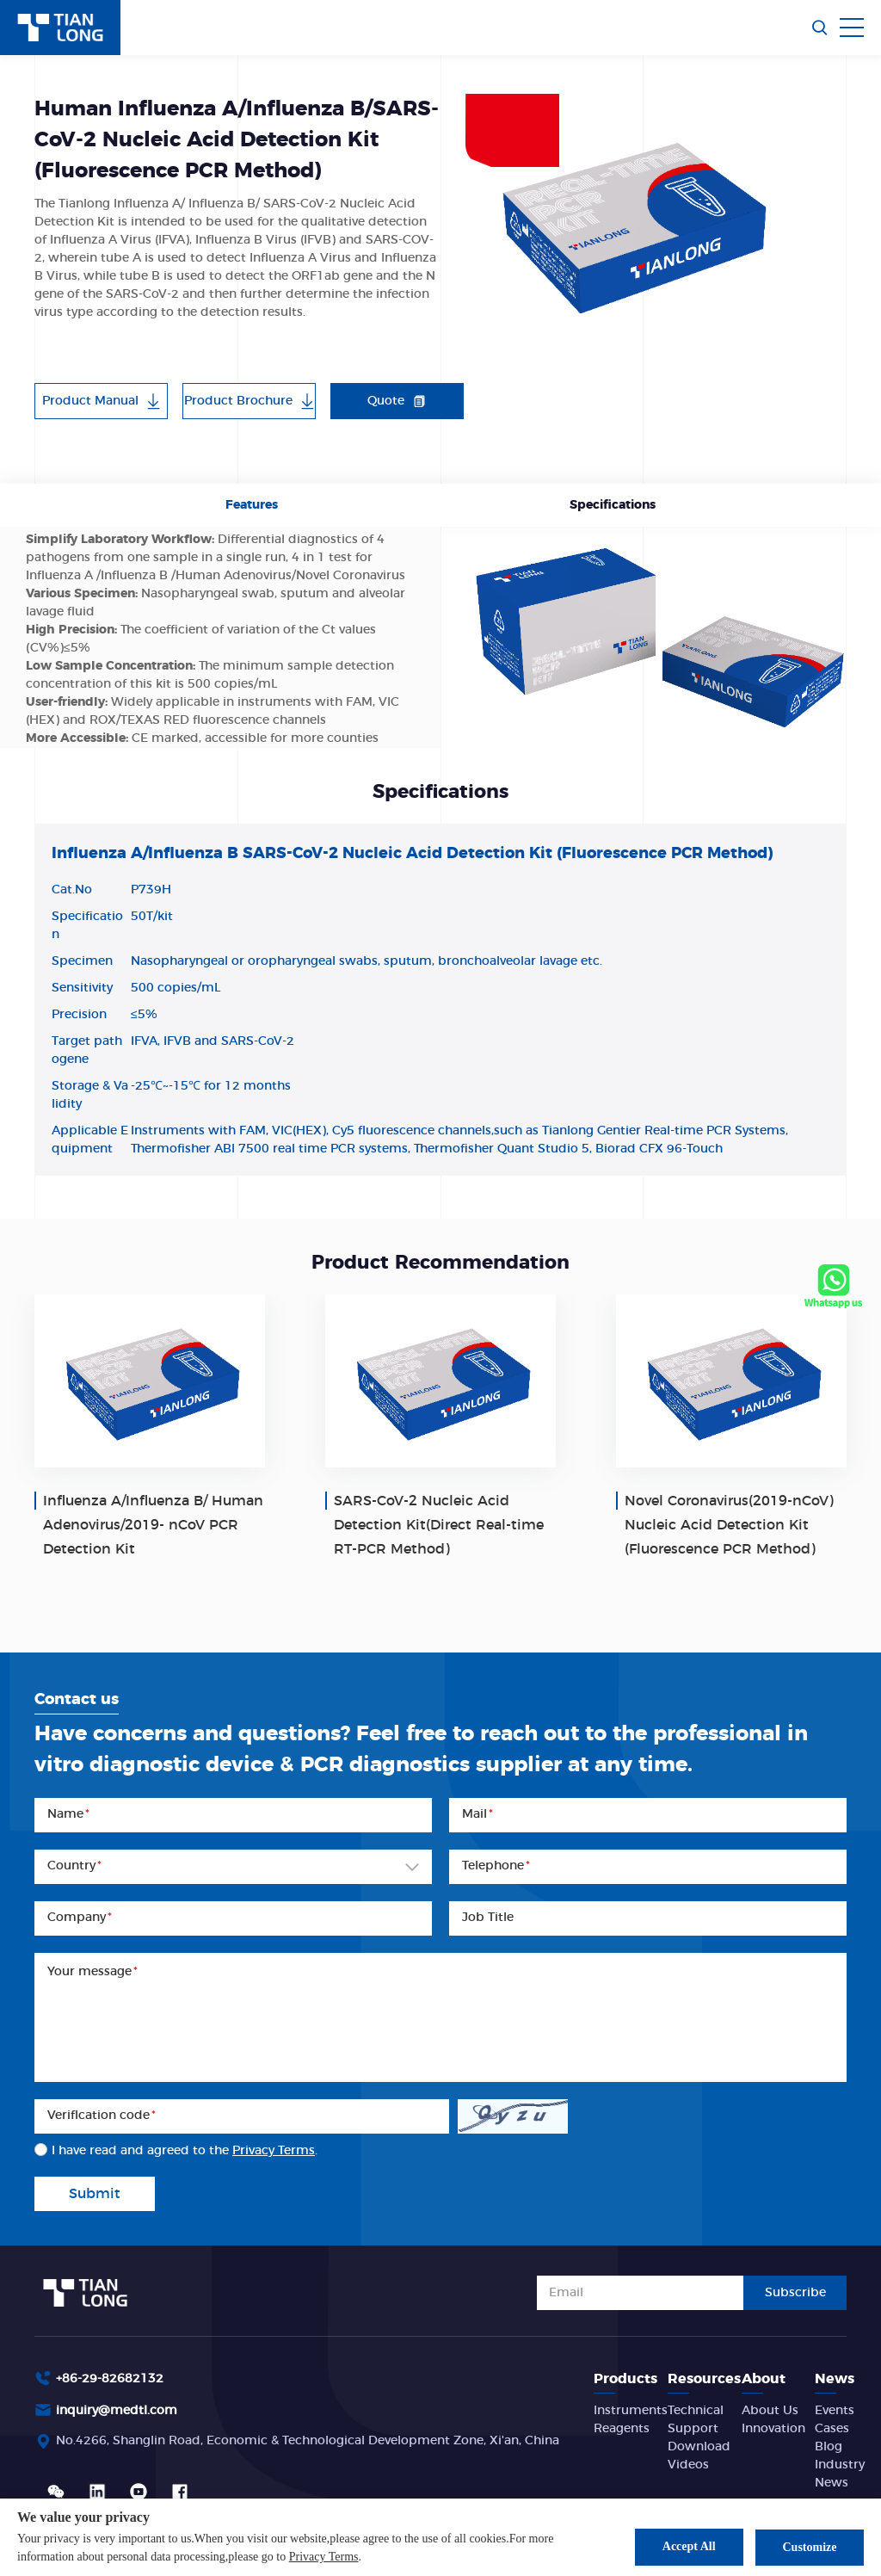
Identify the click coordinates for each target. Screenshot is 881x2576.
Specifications (613, 505)
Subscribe (795, 2293)
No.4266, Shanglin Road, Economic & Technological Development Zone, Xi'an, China (307, 2441)
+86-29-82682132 (109, 2379)
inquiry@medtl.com (116, 2411)
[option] (630, 221)
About (764, 2379)
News (834, 2379)
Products (625, 2379)
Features (251, 505)
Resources (704, 2379)
